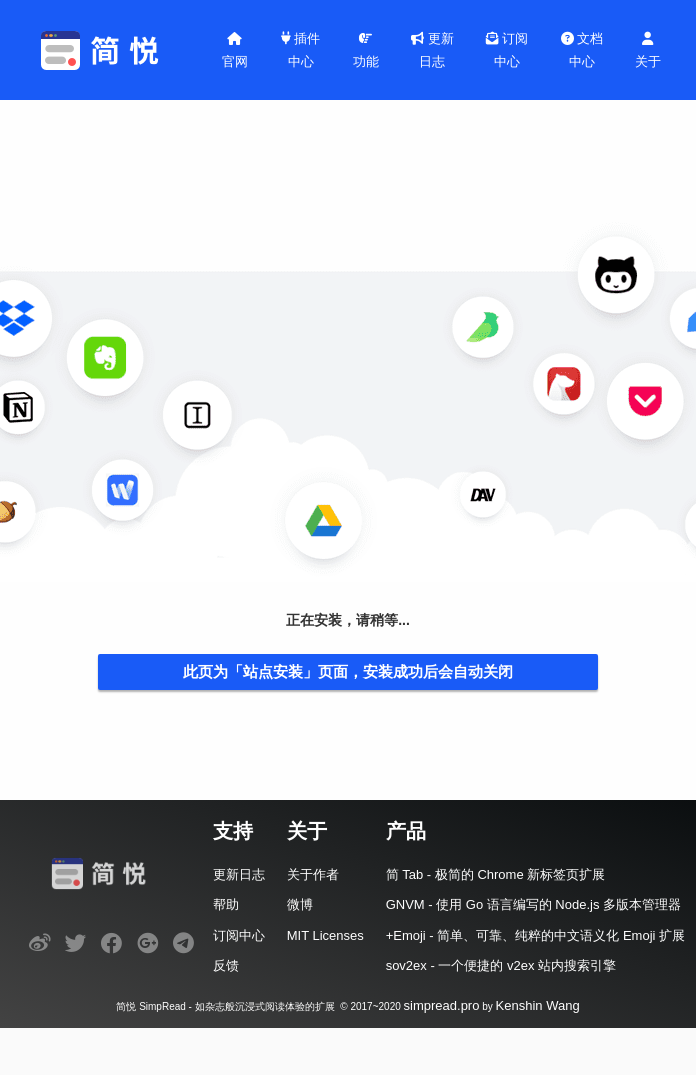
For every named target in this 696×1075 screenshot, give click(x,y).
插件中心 (301, 50)
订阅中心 (507, 50)
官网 (235, 50)
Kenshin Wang (538, 1005)
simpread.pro (442, 1005)
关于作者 (313, 874)
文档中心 (582, 50)
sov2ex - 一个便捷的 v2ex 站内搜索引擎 (501, 965)
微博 (300, 904)
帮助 (226, 904)
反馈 (226, 965)
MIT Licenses (325, 935)
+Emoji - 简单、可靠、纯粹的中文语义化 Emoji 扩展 (535, 935)
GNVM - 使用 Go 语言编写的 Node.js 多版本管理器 (533, 904)
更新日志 (432, 50)
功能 (366, 50)
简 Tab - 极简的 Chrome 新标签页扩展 (496, 874)
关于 (648, 50)
